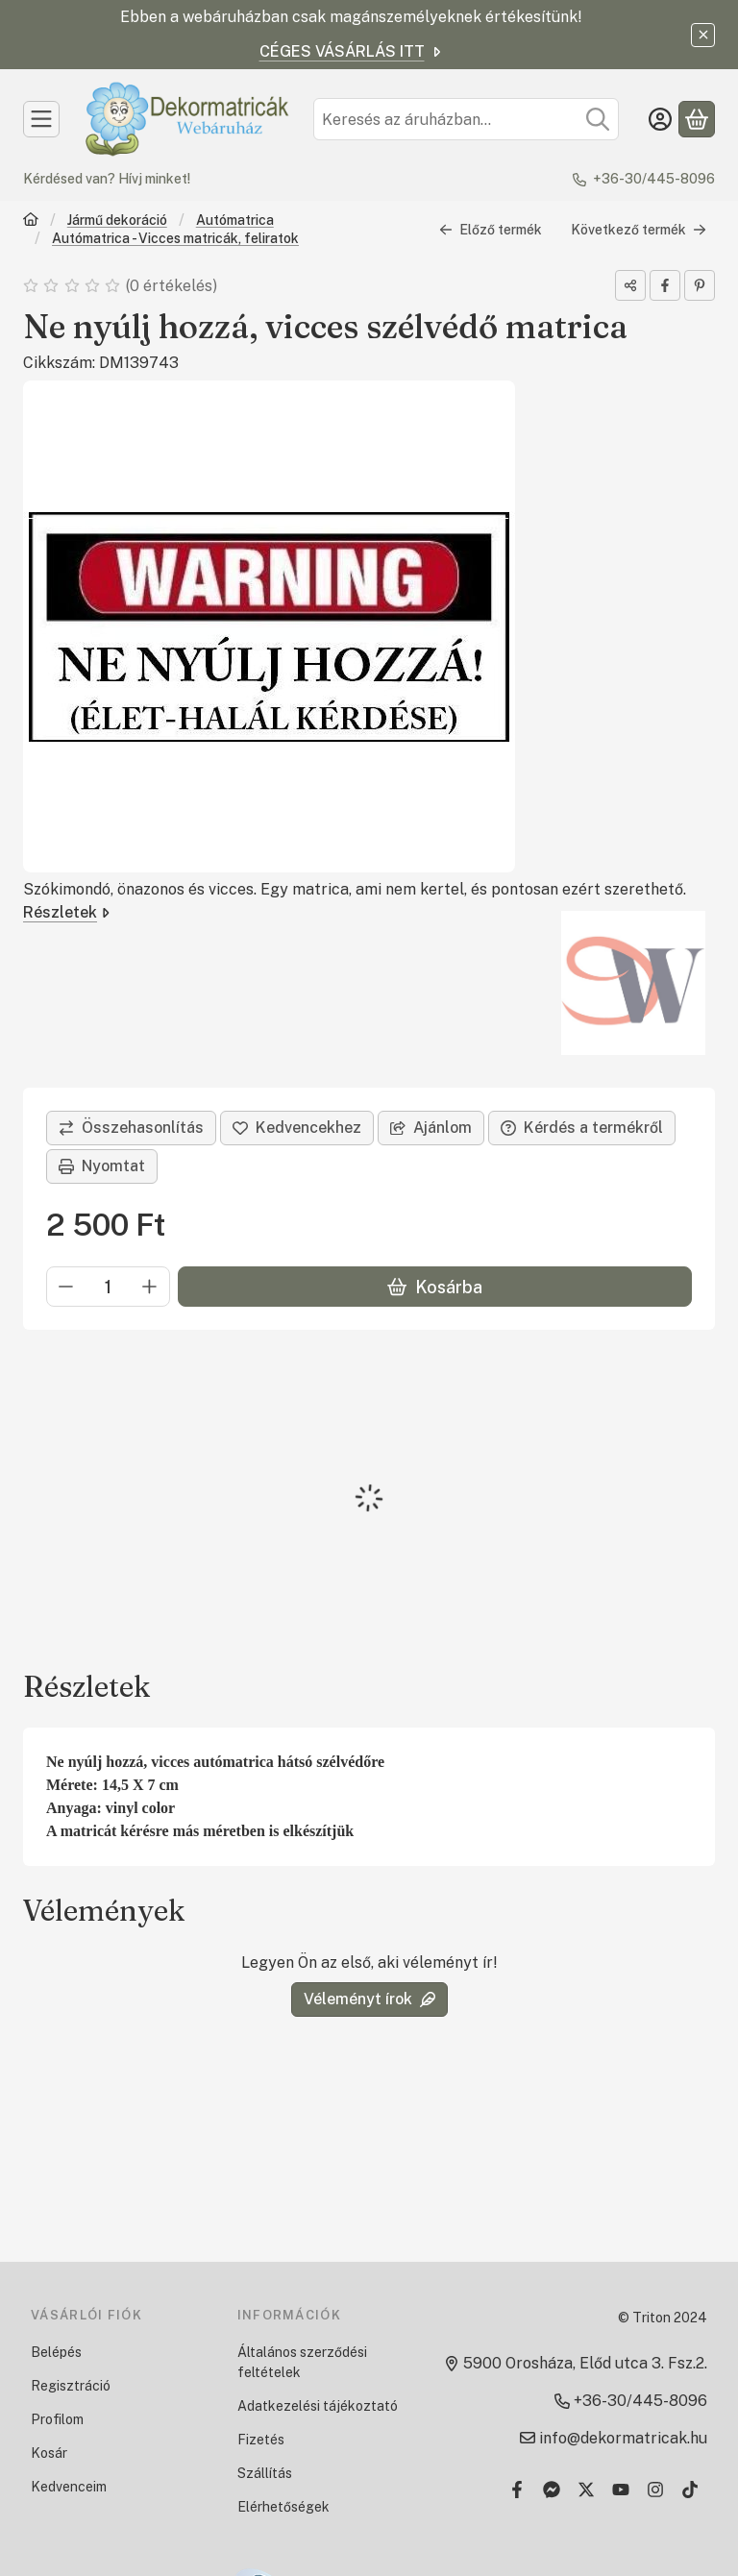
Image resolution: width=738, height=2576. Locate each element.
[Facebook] (517, 2489)
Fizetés (260, 2439)
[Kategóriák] (41, 119)
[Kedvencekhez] (297, 1128)
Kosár (49, 2453)
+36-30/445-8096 (654, 178)
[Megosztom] (630, 285)
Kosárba (434, 1287)
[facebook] (665, 285)
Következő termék (638, 229)
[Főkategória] (30, 221)
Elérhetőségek (283, 2507)
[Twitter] (586, 2489)
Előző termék (490, 229)
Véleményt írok (369, 1999)
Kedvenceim (69, 2486)
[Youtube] (620, 2489)
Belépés (56, 2352)
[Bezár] (703, 35)
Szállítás (264, 2473)
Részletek (66, 912)
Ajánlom (431, 1127)
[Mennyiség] (108, 1287)
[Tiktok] (690, 2489)
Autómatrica (235, 220)
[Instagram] (655, 2489)
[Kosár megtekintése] (696, 119)
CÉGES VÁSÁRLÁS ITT (351, 51)
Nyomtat (102, 1166)
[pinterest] (699, 285)
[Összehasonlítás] (131, 1128)
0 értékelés (173, 286)
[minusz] (66, 1287)
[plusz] (150, 1287)
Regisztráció (71, 2385)
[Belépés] (660, 119)
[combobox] (466, 119)
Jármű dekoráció (117, 220)
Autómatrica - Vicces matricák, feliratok (175, 238)
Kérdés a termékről (582, 1127)
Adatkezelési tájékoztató (317, 2406)
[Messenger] (551, 2489)
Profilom (57, 2419)
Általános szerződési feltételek (302, 2362)
